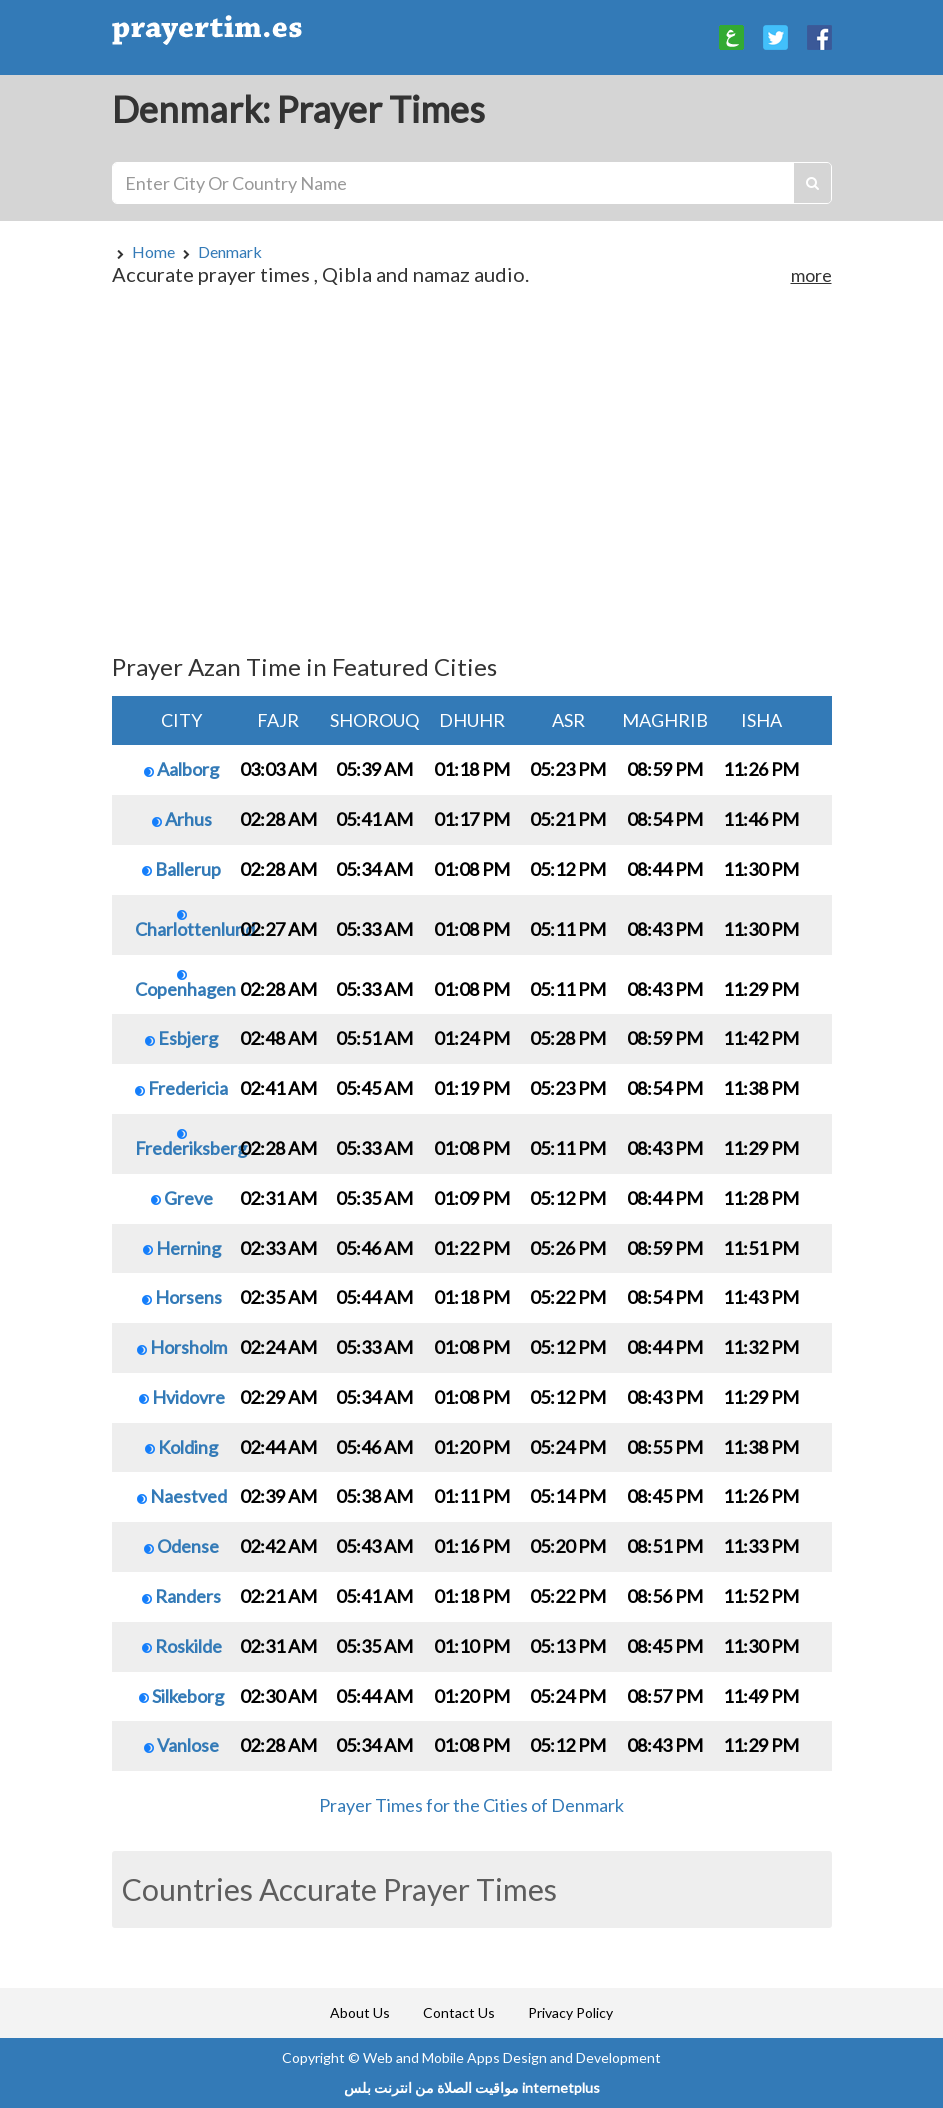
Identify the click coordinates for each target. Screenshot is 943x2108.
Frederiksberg (191, 1144)
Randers (181, 1596)
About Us (360, 2012)
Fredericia (181, 1088)
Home (153, 251)
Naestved (182, 1496)
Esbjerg (181, 1038)
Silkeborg (181, 1696)
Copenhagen (185, 985)
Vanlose (181, 1745)
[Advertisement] (472, 479)
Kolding (181, 1447)
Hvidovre (182, 1397)
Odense (181, 1546)
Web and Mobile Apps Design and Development (512, 2057)
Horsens (182, 1297)
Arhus (182, 819)
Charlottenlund (195, 925)
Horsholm (182, 1347)
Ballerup (181, 869)
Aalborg (181, 769)
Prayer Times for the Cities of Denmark (471, 1805)
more (811, 275)
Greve (182, 1198)
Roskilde (182, 1646)
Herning (182, 1248)
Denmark (230, 251)
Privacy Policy (570, 2012)
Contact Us (459, 2012)
